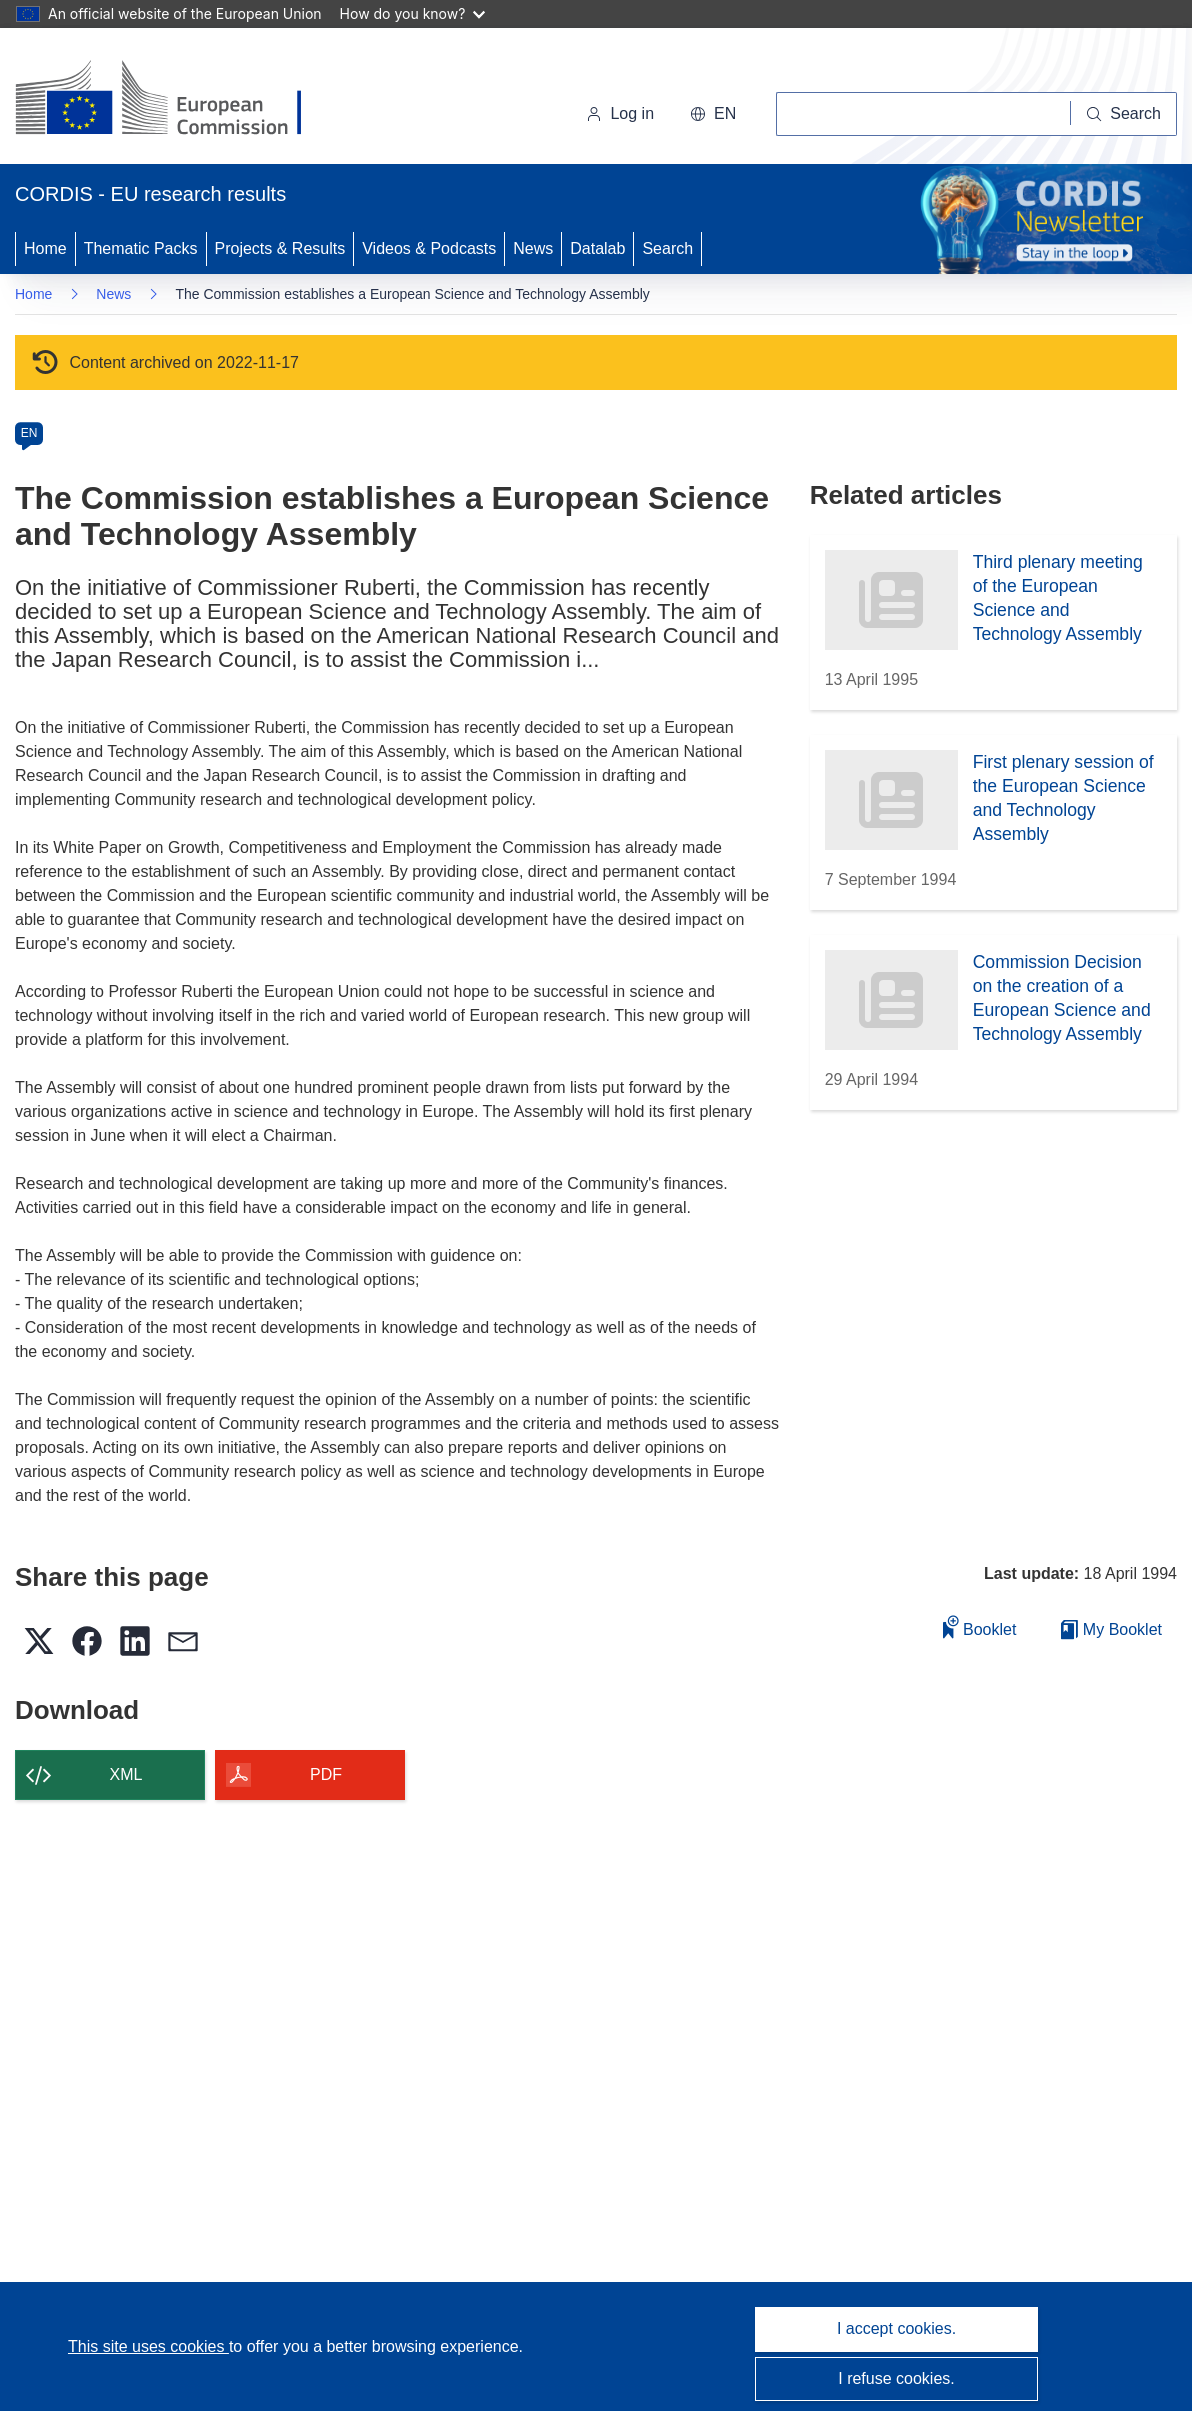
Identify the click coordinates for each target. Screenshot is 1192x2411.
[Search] (1124, 114)
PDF (326, 1774)
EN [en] (29, 433)
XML (126, 1774)
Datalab (597, 248)
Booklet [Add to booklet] (980, 1626)
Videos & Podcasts (429, 248)
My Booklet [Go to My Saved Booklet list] (1111, 1629)
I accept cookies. (896, 2328)
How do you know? (413, 13)
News (533, 248)
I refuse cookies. (896, 2378)
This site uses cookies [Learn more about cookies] (148, 2346)
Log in (620, 113)
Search (667, 248)
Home (45, 248)
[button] (713, 114)
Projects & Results (280, 248)
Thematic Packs (141, 248)
